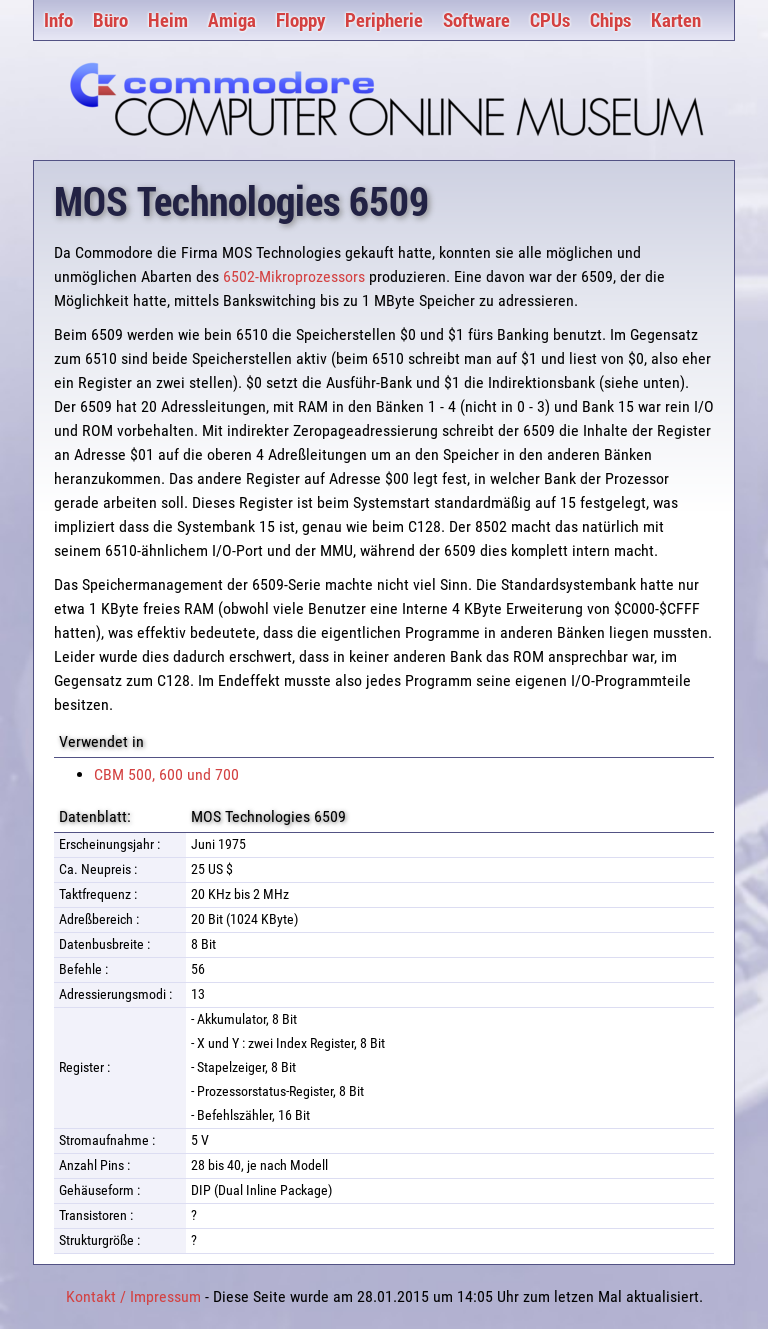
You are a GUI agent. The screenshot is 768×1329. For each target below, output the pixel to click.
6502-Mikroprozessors (294, 276)
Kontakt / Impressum (133, 1296)
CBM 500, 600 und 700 (166, 774)
